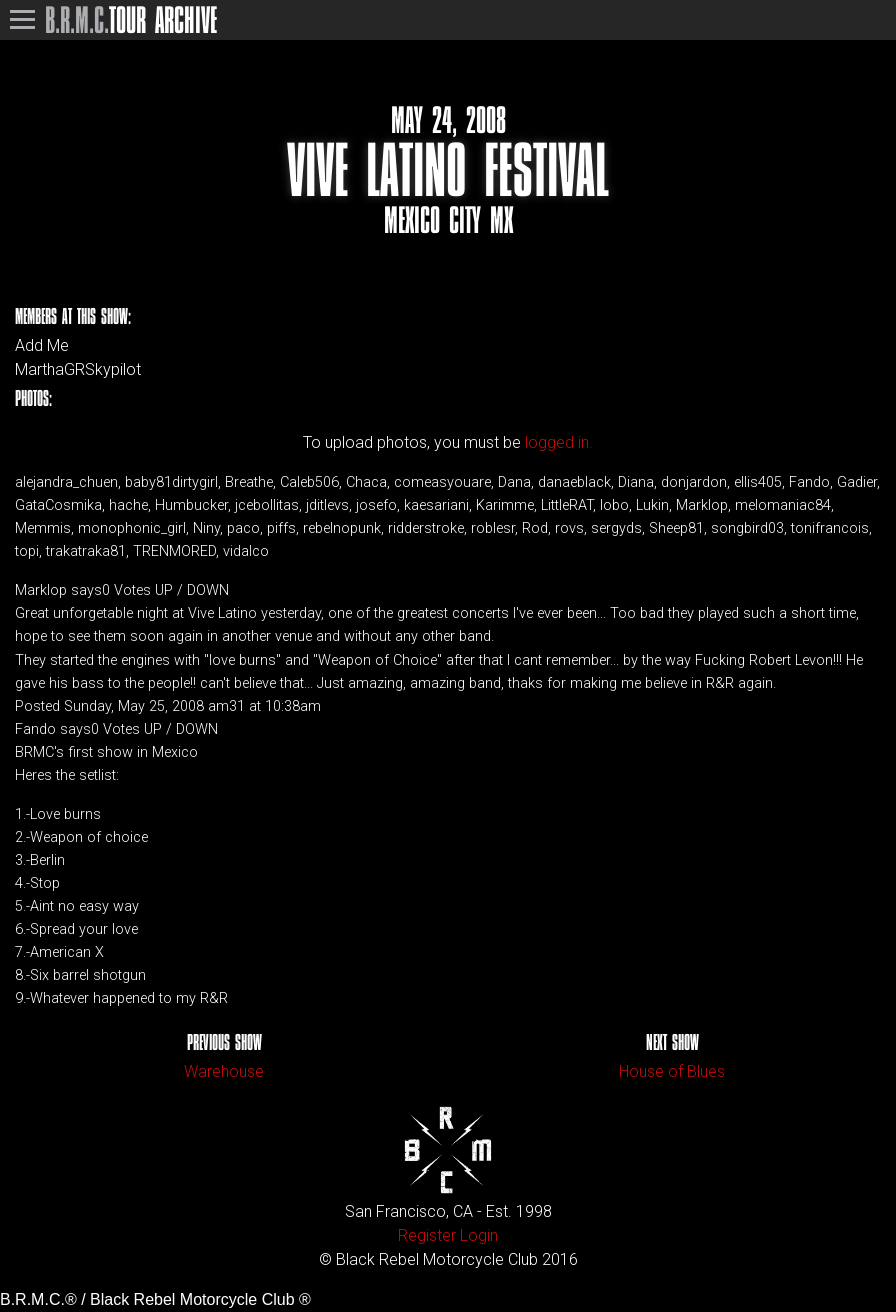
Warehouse (224, 1071)
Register (427, 1235)
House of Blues (672, 1071)
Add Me (42, 346)
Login (479, 1235)
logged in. (559, 442)
